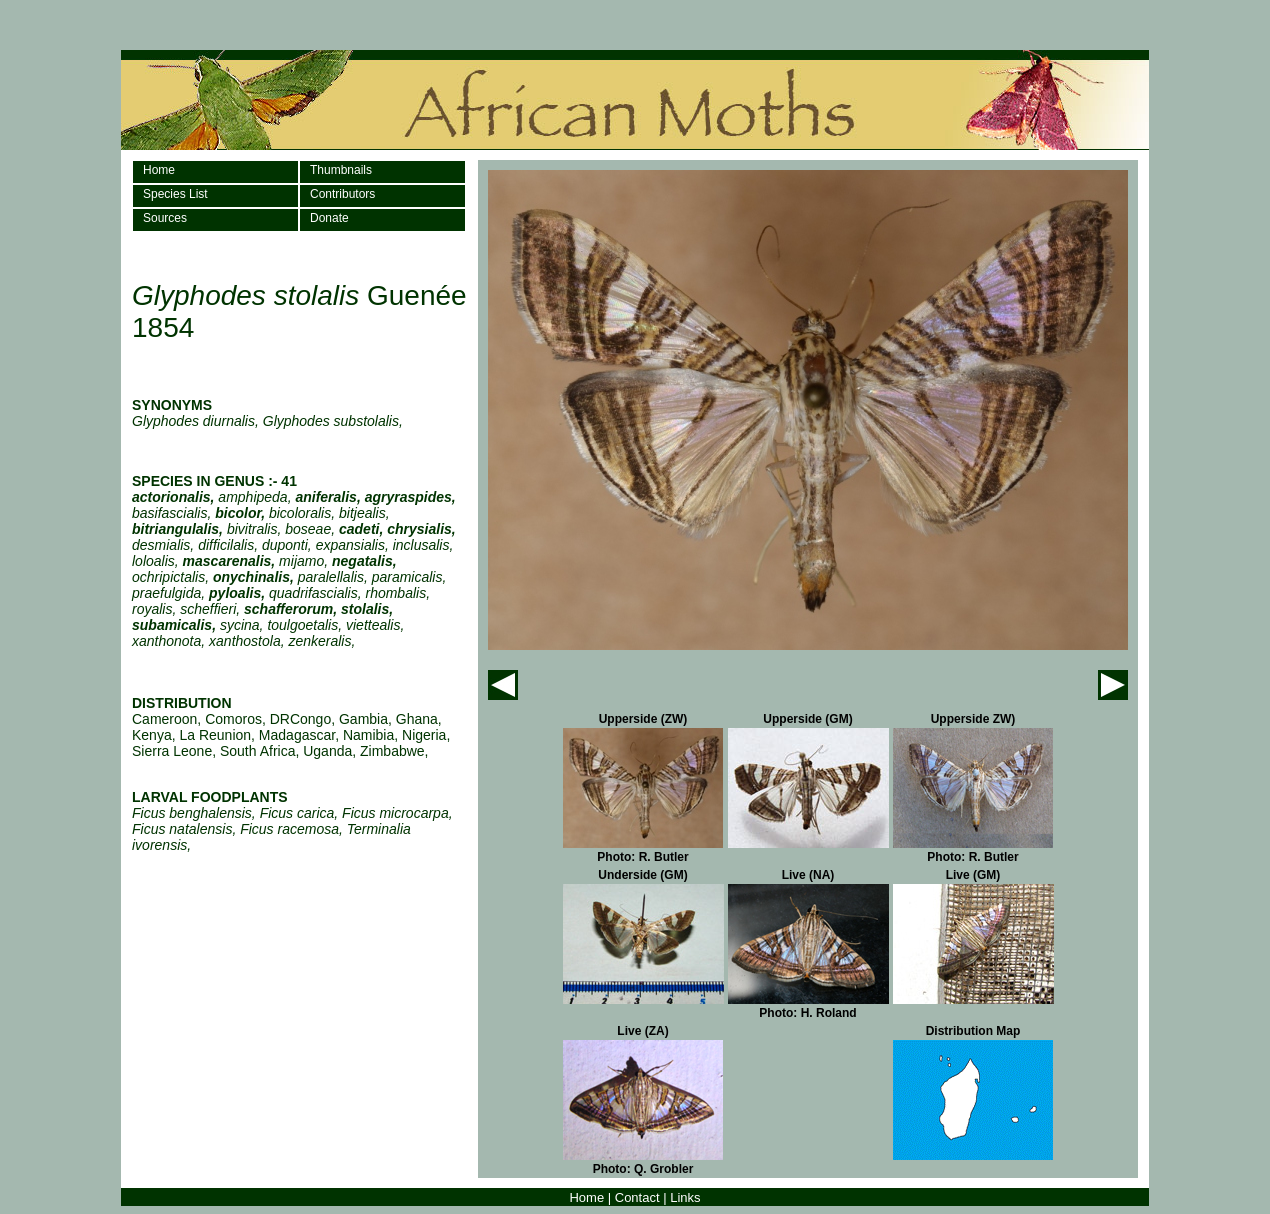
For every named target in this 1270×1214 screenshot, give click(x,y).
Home (159, 170)
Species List (175, 194)
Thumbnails (341, 170)
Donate (329, 218)
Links (685, 1197)
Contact (637, 1197)
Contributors (342, 194)
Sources (165, 218)
